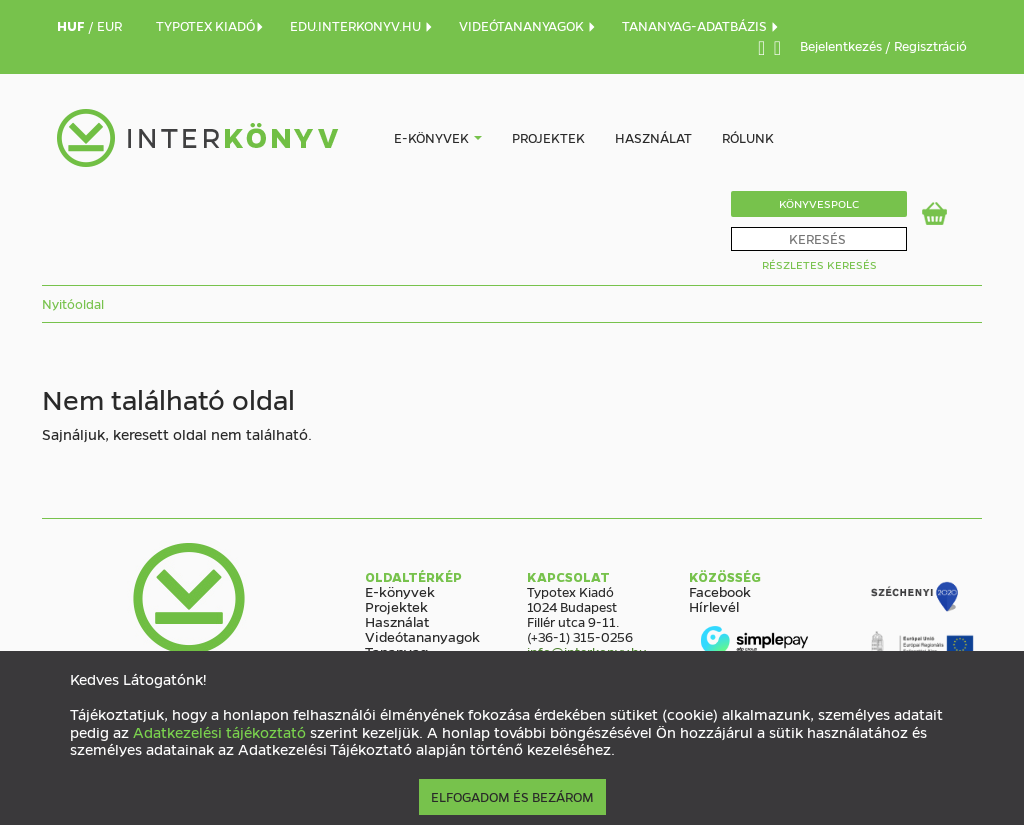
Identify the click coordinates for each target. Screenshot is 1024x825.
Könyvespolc (819, 203)
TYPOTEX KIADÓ (210, 25)
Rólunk (748, 137)
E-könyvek (431, 137)
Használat (653, 137)
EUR (109, 25)
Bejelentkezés (842, 45)
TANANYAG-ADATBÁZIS (701, 25)
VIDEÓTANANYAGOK (528, 25)
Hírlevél (714, 606)
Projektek (548, 137)
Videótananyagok (422, 636)
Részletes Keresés (819, 264)
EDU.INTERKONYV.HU (362, 25)
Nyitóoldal (73, 303)
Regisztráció (930, 45)
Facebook (720, 591)
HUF (72, 25)
